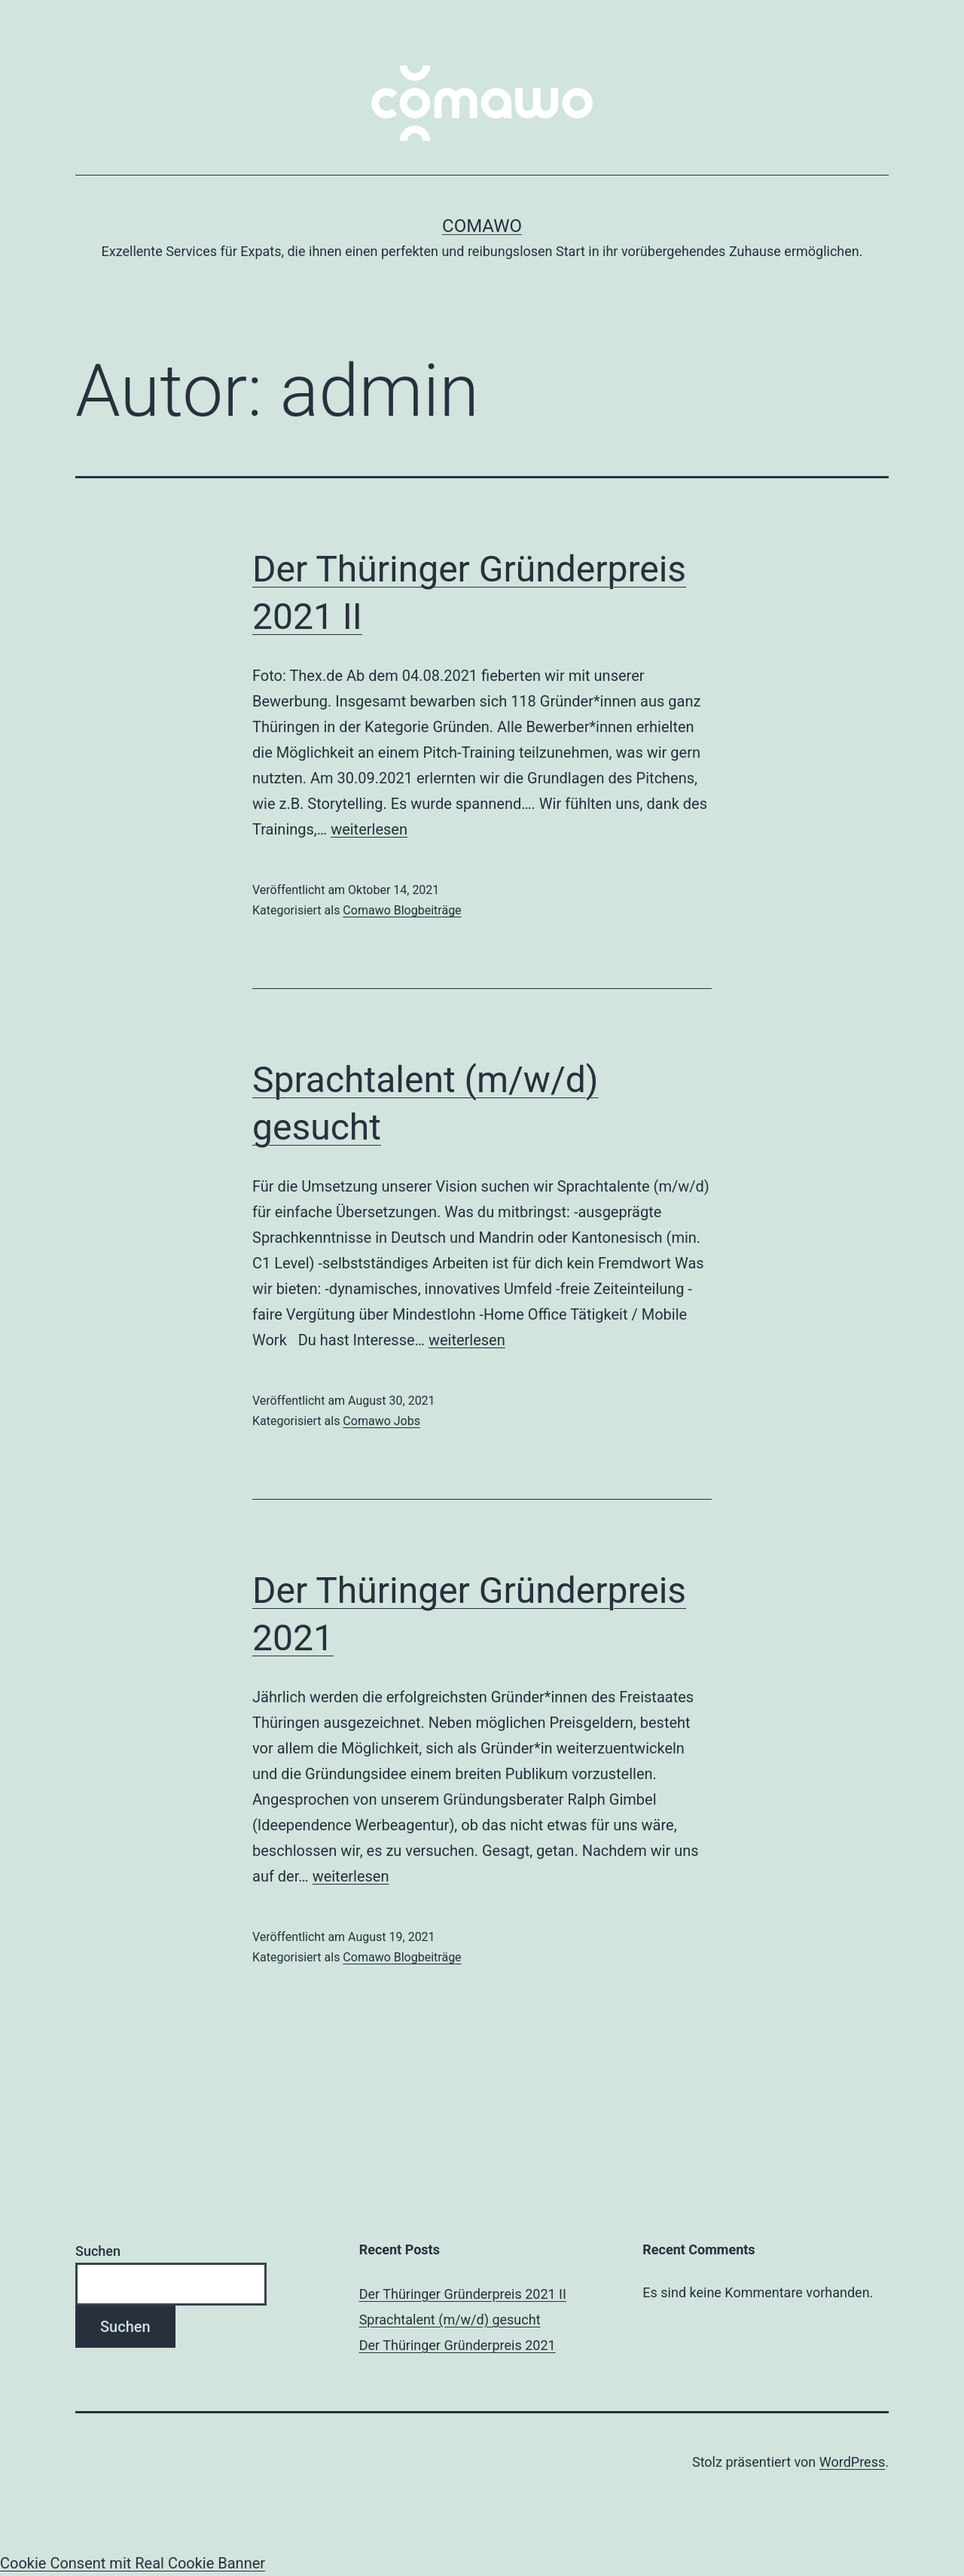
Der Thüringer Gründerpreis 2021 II (462, 2294)
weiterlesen (369, 829)
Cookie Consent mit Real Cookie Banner (132, 2563)
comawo (482, 226)
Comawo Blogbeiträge (402, 910)
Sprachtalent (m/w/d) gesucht (450, 2319)
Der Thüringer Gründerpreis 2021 (457, 2345)
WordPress (852, 2462)
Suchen (97, 2251)
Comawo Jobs (381, 1421)
